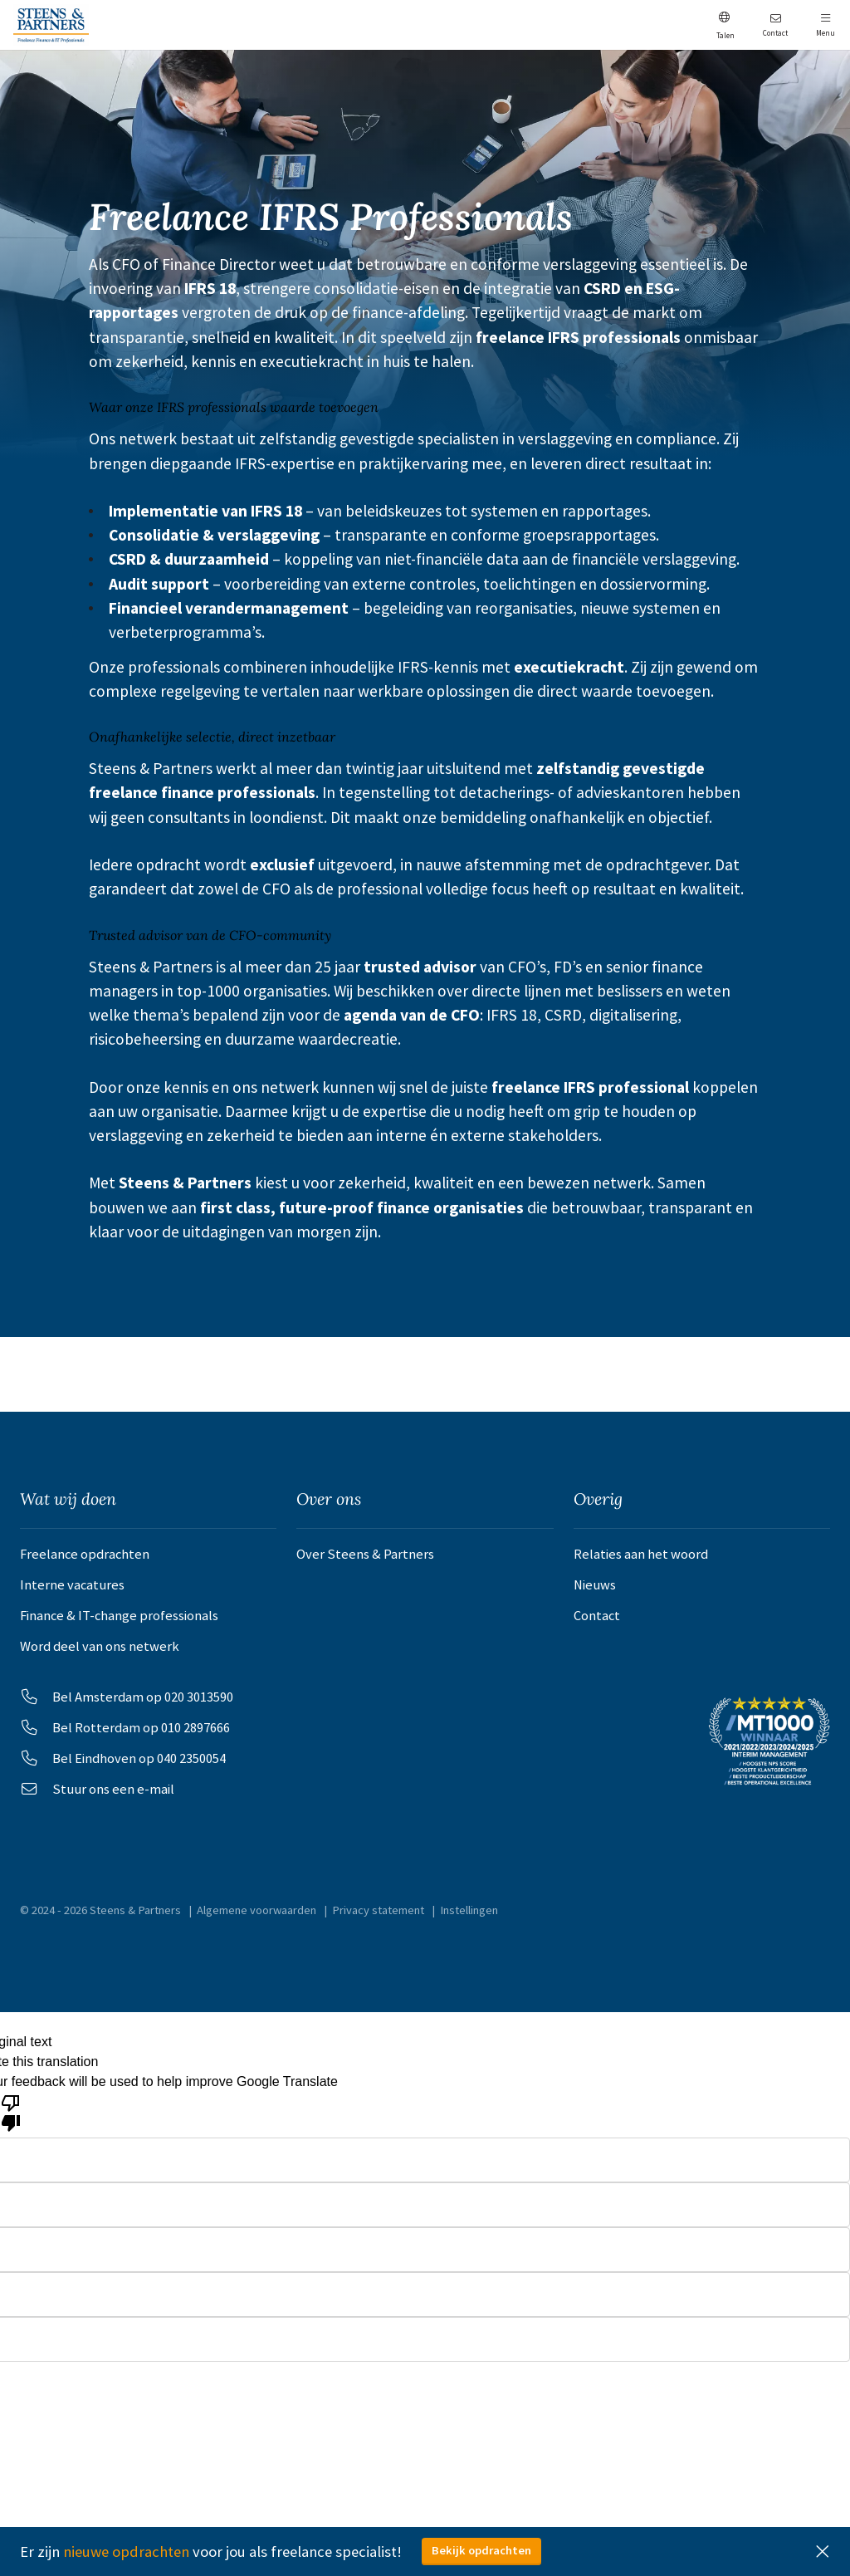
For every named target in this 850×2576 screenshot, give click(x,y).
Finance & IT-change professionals (119, 1618)
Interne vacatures (72, 1585)
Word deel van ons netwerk (99, 1649)
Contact (597, 1618)
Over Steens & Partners (365, 1554)
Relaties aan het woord (641, 1554)
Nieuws (595, 1585)
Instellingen (470, 1919)
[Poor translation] (11, 2122)
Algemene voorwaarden (257, 1919)
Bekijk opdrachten (481, 2550)
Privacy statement (379, 1919)
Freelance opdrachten (84, 1554)
